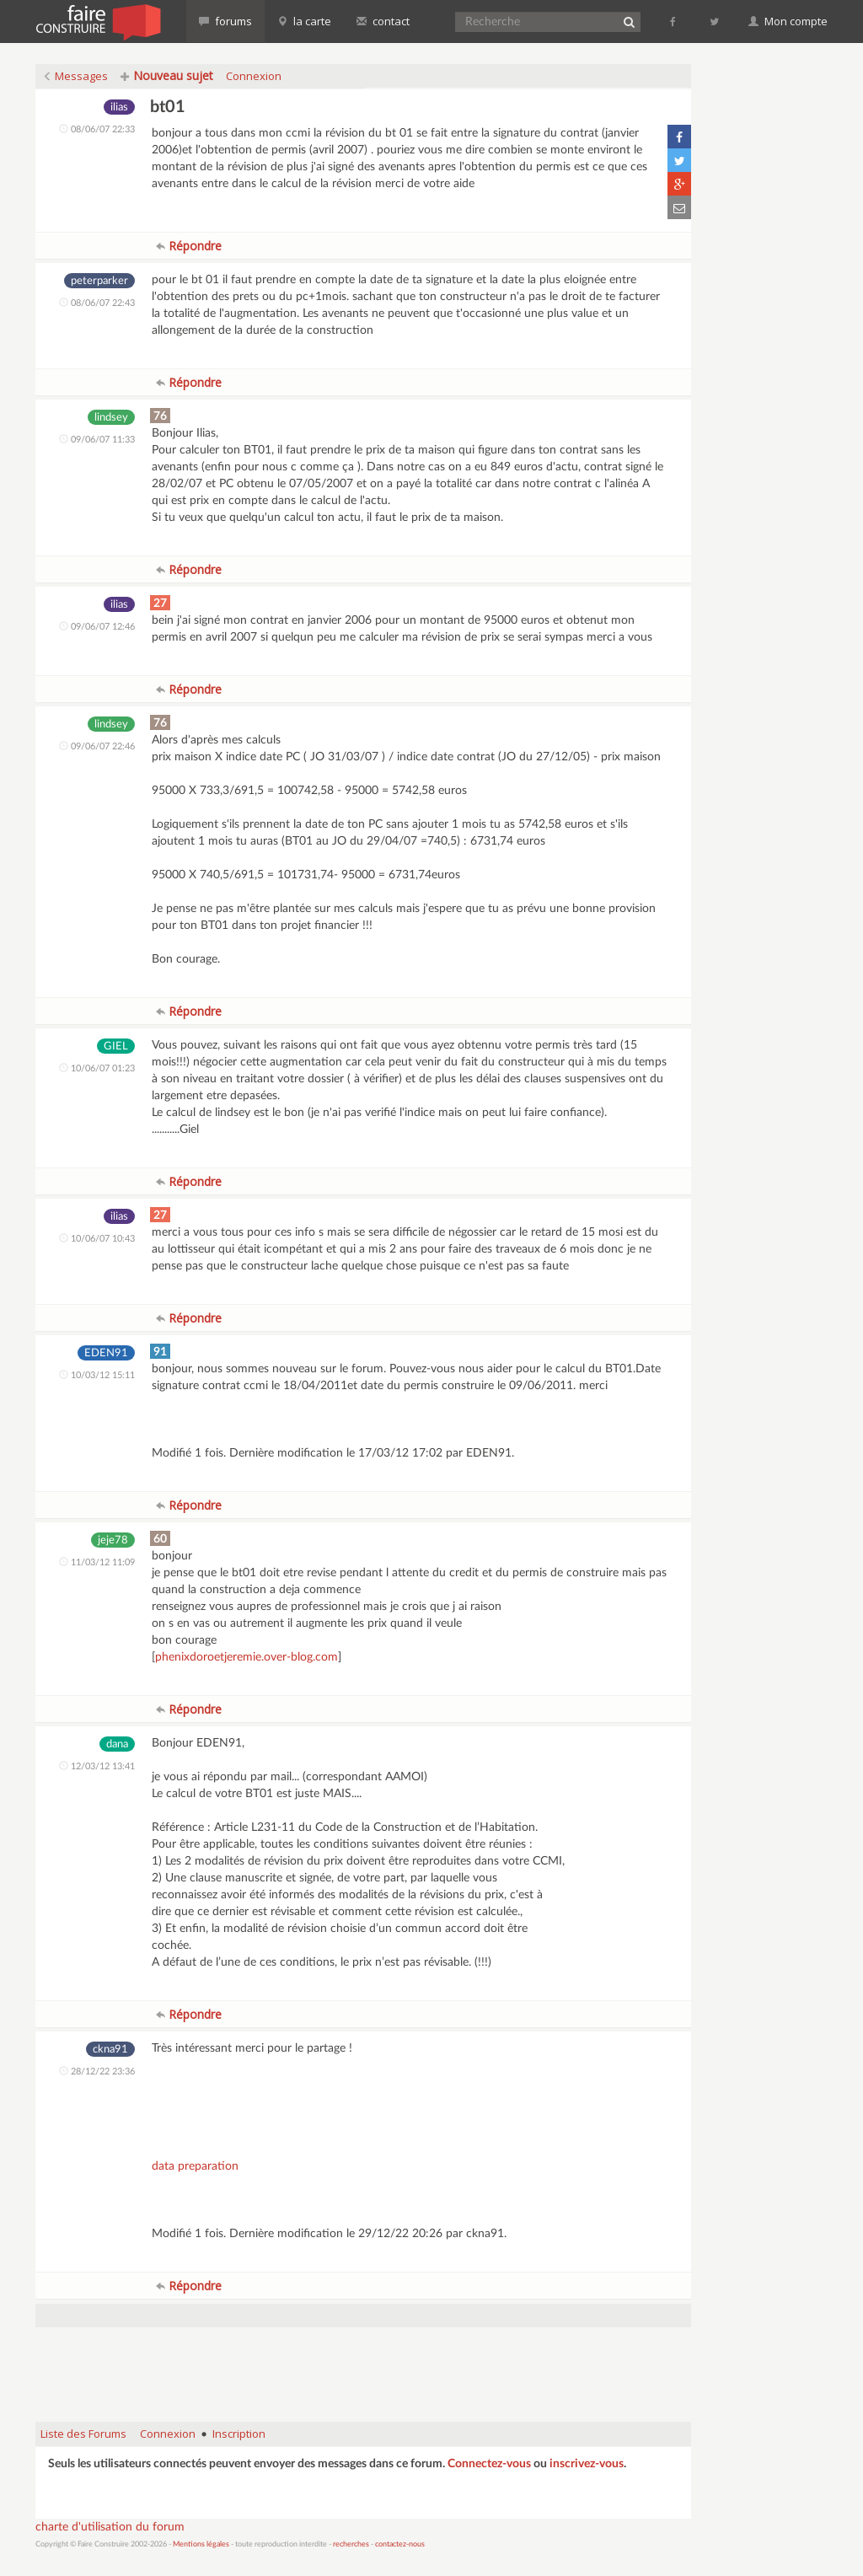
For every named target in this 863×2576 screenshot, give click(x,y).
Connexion (253, 75)
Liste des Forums (83, 2433)
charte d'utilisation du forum (110, 2527)
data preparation (195, 2166)
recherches (351, 2544)
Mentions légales (201, 2544)
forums (225, 21)
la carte (304, 21)
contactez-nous (400, 2544)
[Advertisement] (363, 2366)
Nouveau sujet (167, 75)
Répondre (189, 246)
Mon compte (788, 21)
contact (383, 21)
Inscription (238, 2433)
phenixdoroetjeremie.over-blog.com (246, 1657)
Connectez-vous (489, 2464)
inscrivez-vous (586, 2464)
